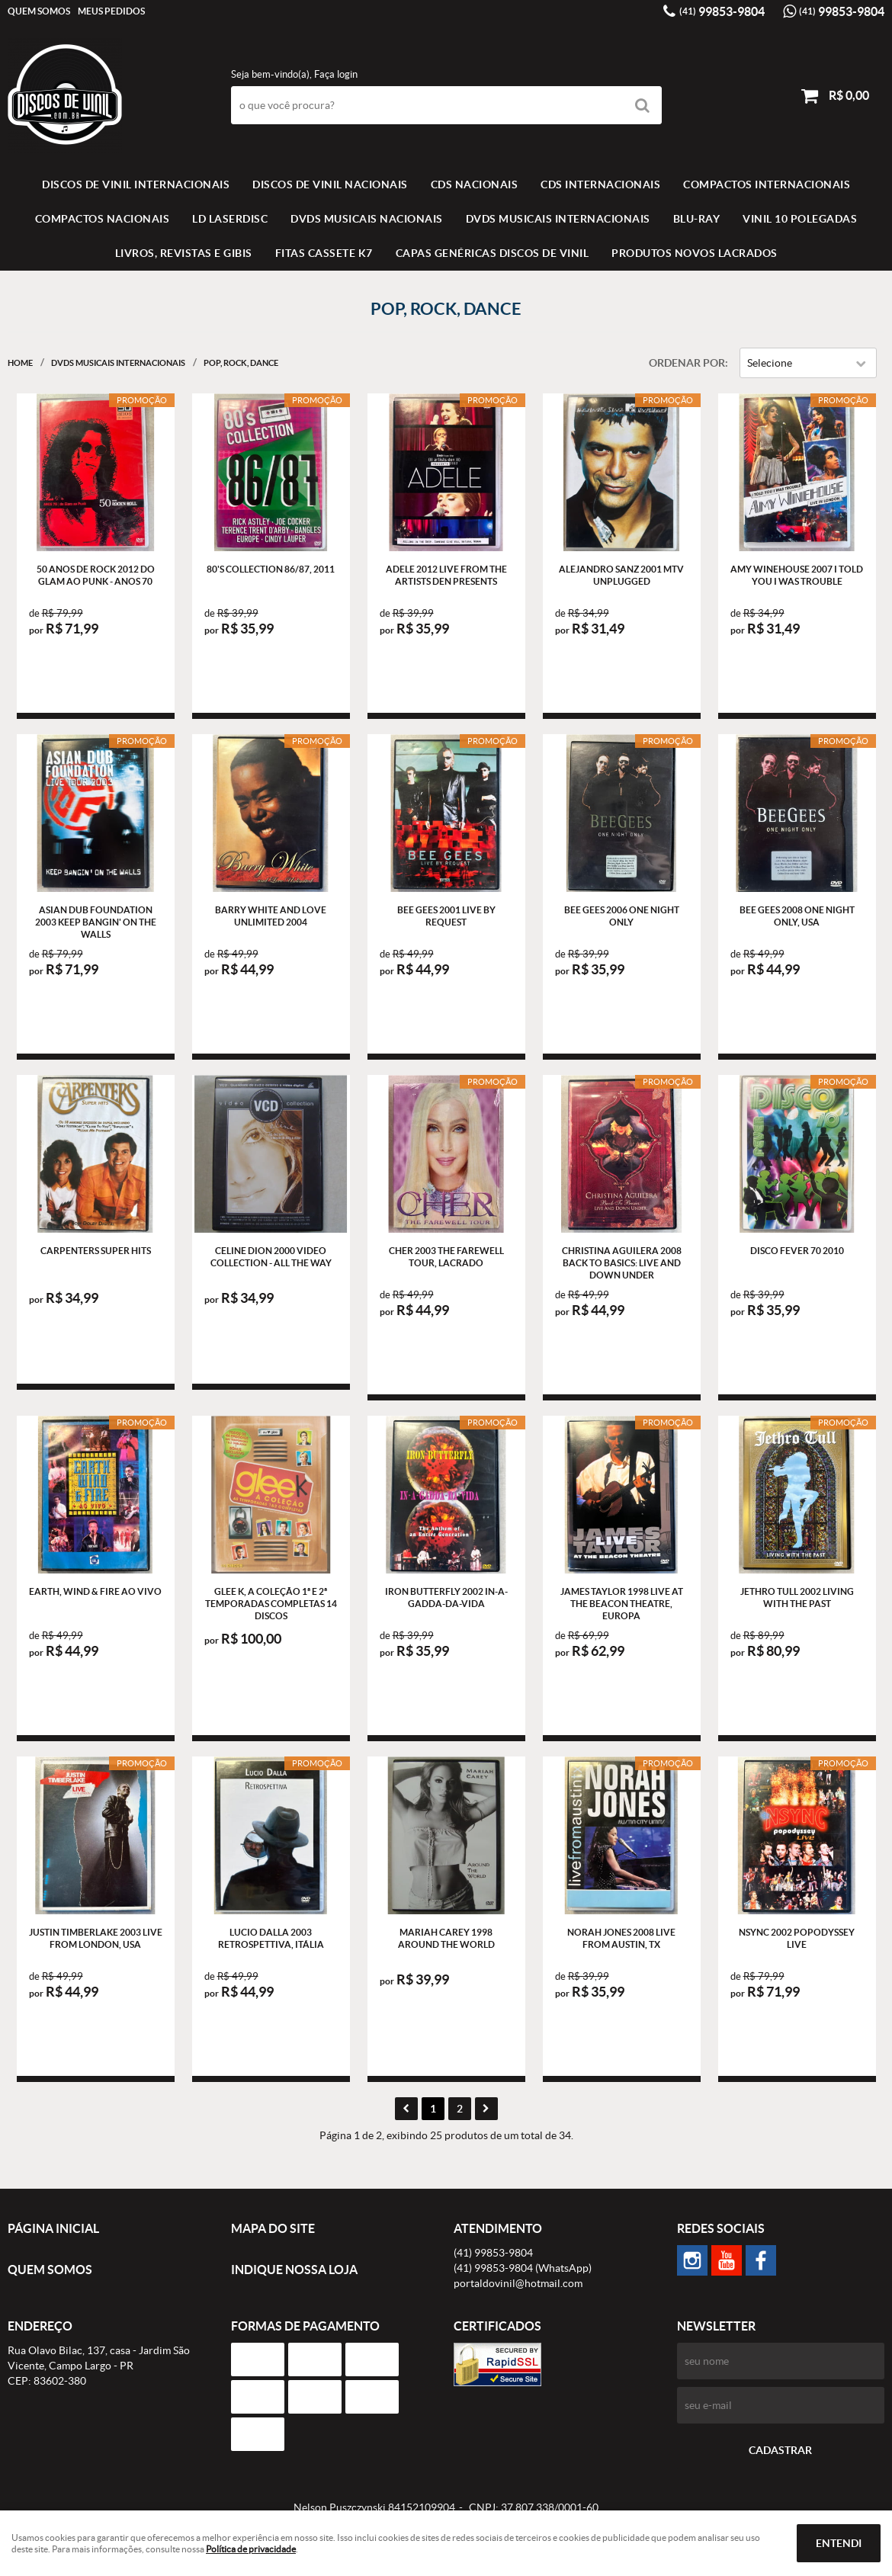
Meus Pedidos (111, 11)
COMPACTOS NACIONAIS (102, 219)
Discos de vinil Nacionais (330, 184)
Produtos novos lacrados (694, 253)
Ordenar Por (687, 363)
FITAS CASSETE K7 (324, 253)
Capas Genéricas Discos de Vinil (492, 253)
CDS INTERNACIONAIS (600, 184)
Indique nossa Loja (294, 2269)
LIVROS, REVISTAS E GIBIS (183, 253)
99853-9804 (722, 11)
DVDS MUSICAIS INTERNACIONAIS (558, 219)
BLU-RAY (696, 219)
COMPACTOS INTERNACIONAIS (766, 184)
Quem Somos (39, 11)
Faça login (336, 74)
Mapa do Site (273, 2228)
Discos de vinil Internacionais (135, 184)
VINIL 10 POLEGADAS (800, 219)
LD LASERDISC (230, 219)
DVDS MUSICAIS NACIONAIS (366, 219)
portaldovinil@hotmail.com (518, 2283)
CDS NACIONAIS (474, 184)
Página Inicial (53, 2228)
